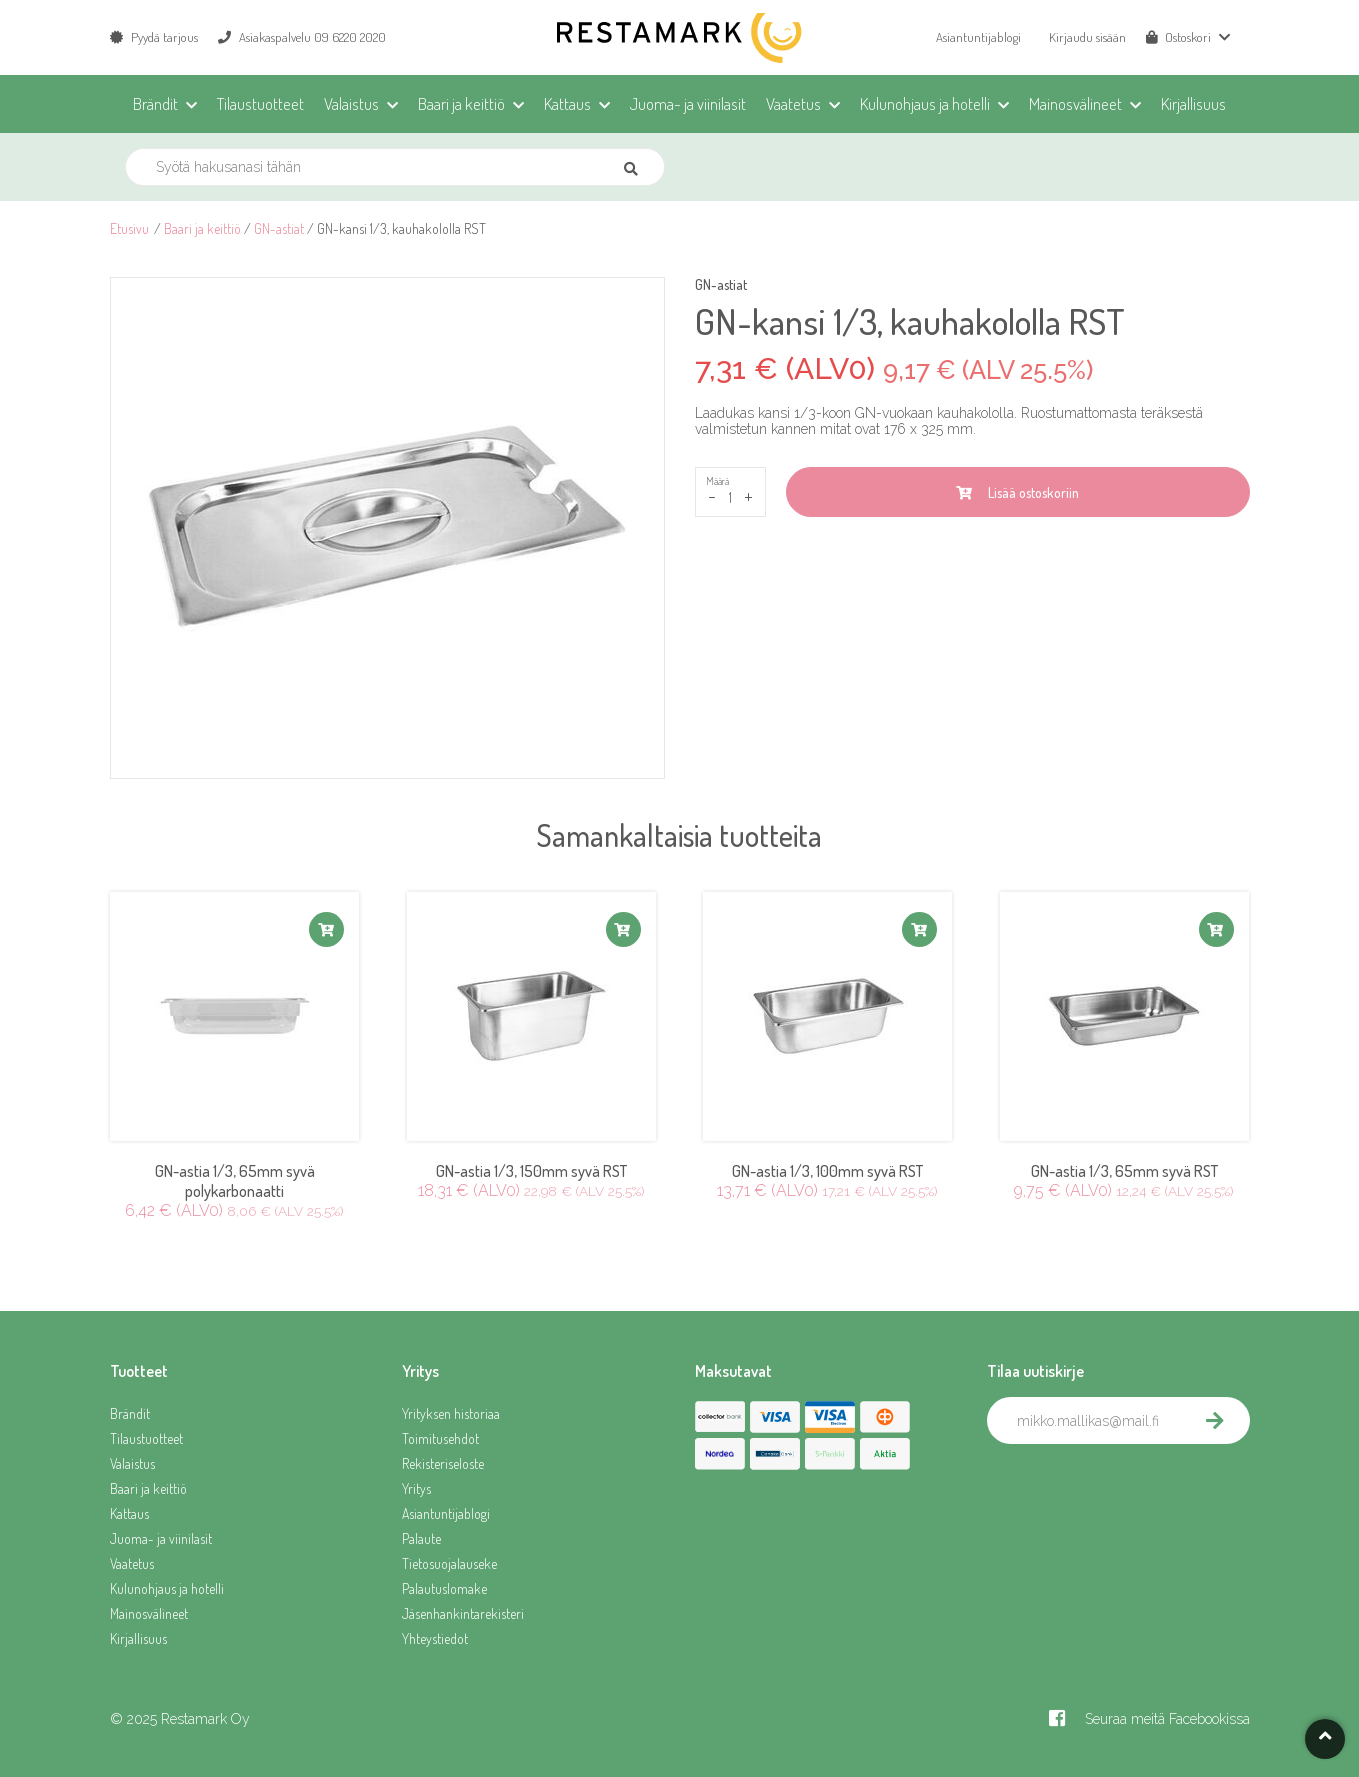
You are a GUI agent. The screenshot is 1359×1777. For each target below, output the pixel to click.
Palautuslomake (444, 1588)
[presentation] (1139, 1488)
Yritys (416, 1488)
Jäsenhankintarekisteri (463, 1613)
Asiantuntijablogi (978, 37)
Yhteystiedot (435, 1638)
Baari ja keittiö (202, 228)
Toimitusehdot (440, 1438)
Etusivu (129, 228)
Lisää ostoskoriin (1017, 492)
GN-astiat (279, 228)
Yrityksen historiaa (451, 1413)
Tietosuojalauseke (449, 1563)
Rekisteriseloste (443, 1463)
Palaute (421, 1538)
